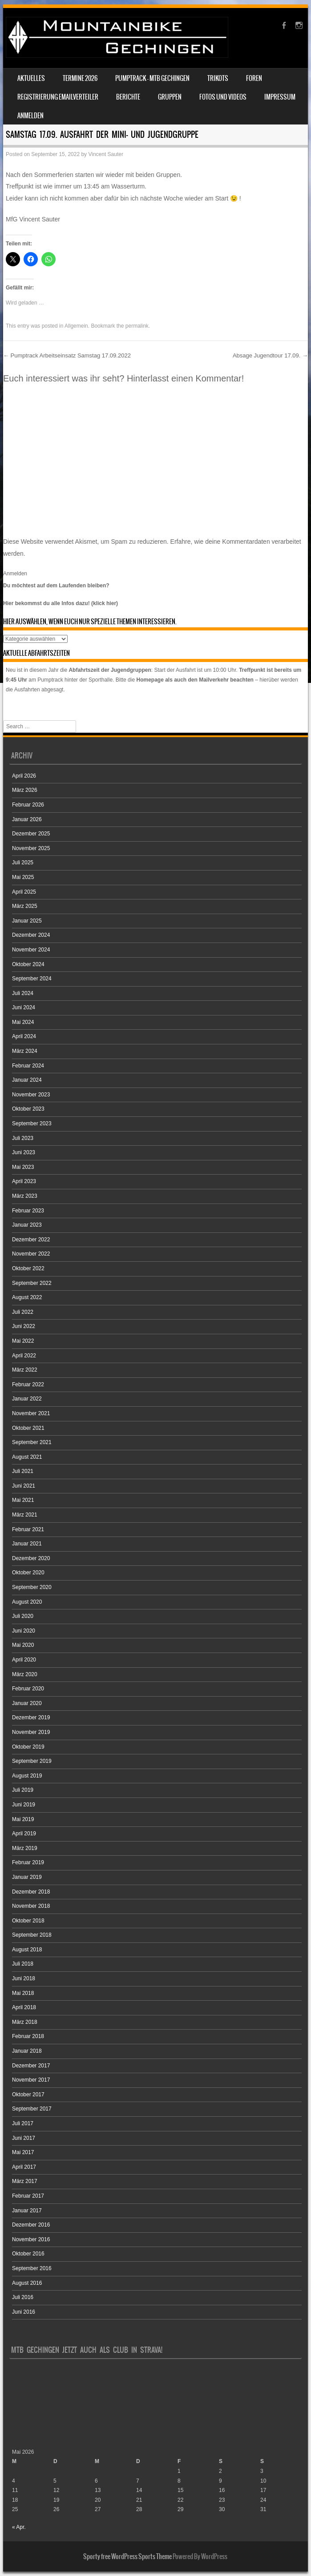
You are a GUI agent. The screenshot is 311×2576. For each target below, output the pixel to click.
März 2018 (24, 2022)
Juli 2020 (22, 1616)
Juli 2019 (22, 1790)
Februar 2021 (28, 1529)
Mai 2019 (23, 1819)
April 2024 (24, 1036)
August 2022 (27, 1297)
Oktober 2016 (28, 2254)
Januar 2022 (27, 1399)
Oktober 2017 (28, 2094)
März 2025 (24, 906)
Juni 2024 (23, 1007)
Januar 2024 (27, 1080)
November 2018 (31, 1906)
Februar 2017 (28, 2196)
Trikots (217, 78)
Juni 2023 (23, 1152)
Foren (254, 78)
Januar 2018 (27, 2051)
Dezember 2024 (31, 935)
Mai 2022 (23, 1341)
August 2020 (27, 1602)
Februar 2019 (28, 1862)
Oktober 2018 (28, 1921)
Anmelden (30, 115)
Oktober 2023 (28, 1109)
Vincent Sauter (105, 154)
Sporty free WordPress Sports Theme (127, 2556)
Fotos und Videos (222, 97)
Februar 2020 (28, 1688)
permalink (137, 326)
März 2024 (24, 1051)
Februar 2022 (28, 1384)
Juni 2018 (23, 1978)
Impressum (279, 97)
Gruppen (170, 97)
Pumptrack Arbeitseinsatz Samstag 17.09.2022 (67, 355)
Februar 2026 (28, 805)
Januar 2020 (27, 1703)
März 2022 (24, 1370)
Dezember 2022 (31, 1239)
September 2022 (32, 1283)
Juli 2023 (22, 1138)
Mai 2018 (23, 1993)
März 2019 (24, 1848)
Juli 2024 (22, 993)
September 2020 (32, 1587)
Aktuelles (31, 78)
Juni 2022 (23, 1326)
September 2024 (32, 978)
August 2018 (27, 1949)
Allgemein (76, 326)
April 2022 (24, 1355)
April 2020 (24, 1660)
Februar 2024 (28, 1066)
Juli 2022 (22, 1312)
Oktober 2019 (28, 1747)
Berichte (128, 97)
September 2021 (32, 1442)
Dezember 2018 (31, 1892)
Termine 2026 (80, 78)
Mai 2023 (23, 1167)
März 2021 (24, 1515)
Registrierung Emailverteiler (57, 97)
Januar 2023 (27, 1225)
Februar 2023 (28, 1211)
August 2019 (27, 1776)
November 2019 (31, 1732)
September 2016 (32, 2268)
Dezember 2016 (31, 2225)
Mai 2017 (23, 2152)
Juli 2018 (22, 1964)
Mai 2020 (23, 1645)
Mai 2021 (23, 1500)
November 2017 (31, 2080)
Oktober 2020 (28, 1572)
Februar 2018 (28, 2036)
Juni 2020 (23, 1631)
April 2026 (24, 776)
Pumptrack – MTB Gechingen (152, 78)
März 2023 (24, 1196)
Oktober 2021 (28, 1428)
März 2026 (24, 790)
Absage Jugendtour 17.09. (270, 355)
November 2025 (31, 848)
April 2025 (24, 892)
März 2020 (24, 1674)
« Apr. (19, 2527)
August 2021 (27, 1457)
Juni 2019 (23, 1805)
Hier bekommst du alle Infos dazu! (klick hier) (60, 603)
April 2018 (24, 2007)
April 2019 (24, 1833)
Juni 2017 (23, 2138)
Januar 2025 (27, 921)
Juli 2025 (22, 862)
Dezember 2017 (31, 2065)
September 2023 (32, 1123)
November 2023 (31, 1094)
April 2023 (24, 1181)
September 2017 (32, 2109)
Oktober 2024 (28, 964)
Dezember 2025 (31, 834)
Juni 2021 (23, 1486)
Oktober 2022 (28, 1268)
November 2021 (31, 1413)
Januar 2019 (27, 1877)
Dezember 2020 (31, 1558)
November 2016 (31, 2239)
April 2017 (24, 2167)
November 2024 (31, 950)
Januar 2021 (27, 1544)
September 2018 (32, 1935)
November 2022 (31, 1254)
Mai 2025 (23, 877)
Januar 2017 (27, 2210)
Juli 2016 (22, 2297)
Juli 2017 (22, 2123)
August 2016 (27, 2283)
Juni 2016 (23, 2312)
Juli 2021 (22, 1471)
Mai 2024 (23, 1022)
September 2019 (32, 1761)
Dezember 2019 (31, 1717)
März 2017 (24, 2181)
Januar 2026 (27, 819)
